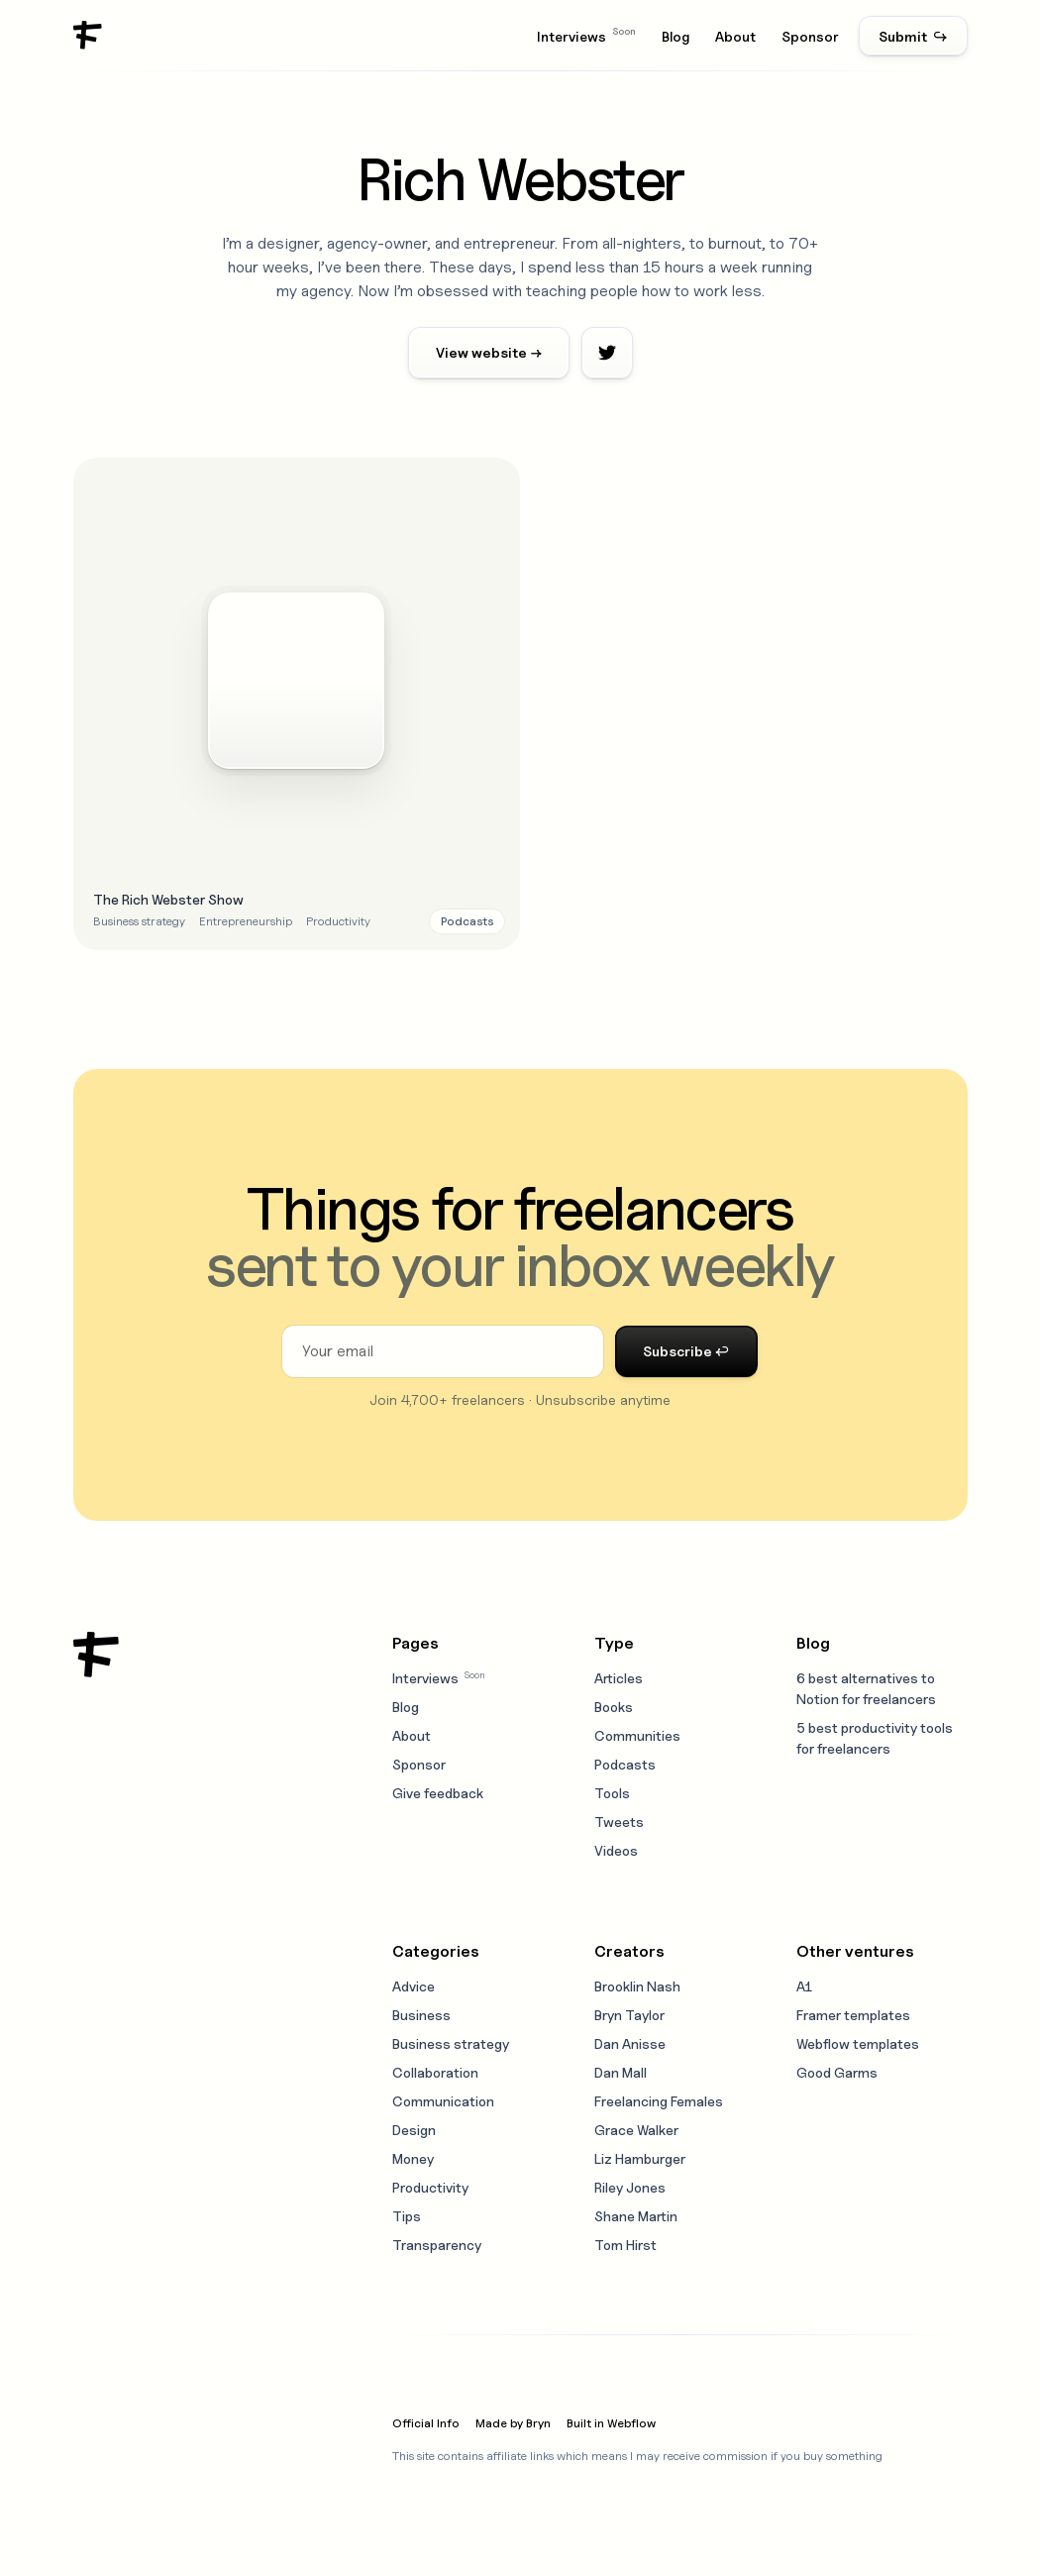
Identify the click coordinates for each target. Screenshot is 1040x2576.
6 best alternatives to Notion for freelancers (866, 1688)
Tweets (619, 1821)
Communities (637, 1735)
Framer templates (853, 2014)
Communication (443, 2101)
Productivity (430, 2187)
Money (413, 2158)
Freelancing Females (658, 2101)
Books (613, 1706)
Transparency (436, 2244)
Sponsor (810, 36)
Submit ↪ (913, 36)
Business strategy (450, 2043)
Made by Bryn (513, 2422)
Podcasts (625, 1764)
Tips (406, 2215)
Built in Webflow (611, 2422)
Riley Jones (630, 2187)
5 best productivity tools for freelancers (874, 1738)
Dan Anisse (630, 2043)
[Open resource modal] (297, 704)
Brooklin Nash (637, 1986)
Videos (616, 1850)
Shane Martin (635, 2215)
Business (421, 2014)
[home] (88, 36)
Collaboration (435, 2072)
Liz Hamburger (639, 2158)
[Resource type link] (467, 921)
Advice (413, 1986)
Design (414, 2129)
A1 (804, 1986)
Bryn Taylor (629, 2014)
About (735, 36)
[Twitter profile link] (607, 352)
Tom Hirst (625, 2244)
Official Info (426, 2422)
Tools (612, 1792)
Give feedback (437, 1792)
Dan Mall (620, 2072)
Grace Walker (636, 2129)
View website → (489, 352)
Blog (675, 36)
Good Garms (837, 2072)
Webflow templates (857, 2043)
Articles (618, 1677)
